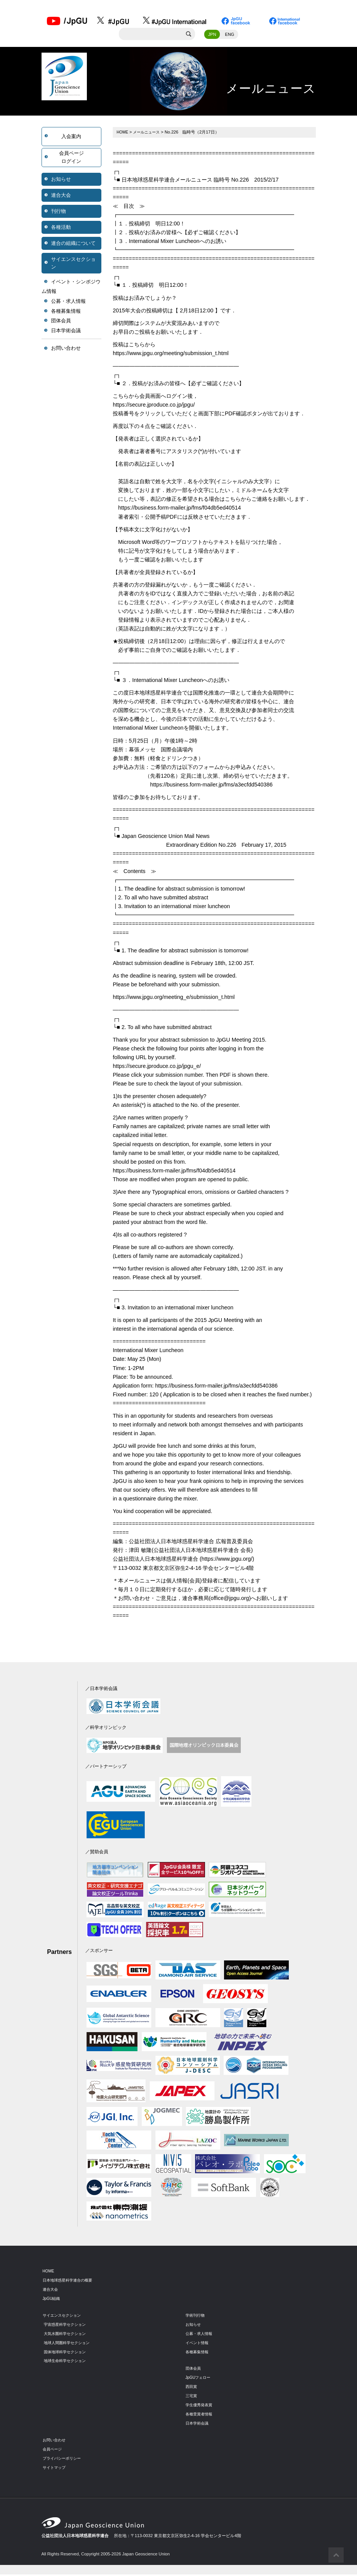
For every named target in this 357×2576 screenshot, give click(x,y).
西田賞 (192, 2387)
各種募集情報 (66, 312)
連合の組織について (73, 244)
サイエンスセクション (73, 264)
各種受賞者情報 (200, 2415)
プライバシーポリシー (64, 2459)
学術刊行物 (196, 2316)
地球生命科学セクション (67, 2362)
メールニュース (148, 133)
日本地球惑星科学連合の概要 (70, 2281)
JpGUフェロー (199, 2379)
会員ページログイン (71, 158)
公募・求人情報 (68, 303)
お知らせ (61, 180)
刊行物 (58, 212)
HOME (123, 133)
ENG (229, 35)
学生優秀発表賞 (200, 2406)
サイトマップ (55, 2468)
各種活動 (61, 228)
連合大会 (61, 196)
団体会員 (61, 322)
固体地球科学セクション (67, 2353)
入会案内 (71, 137)
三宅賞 (192, 2396)
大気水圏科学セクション (67, 2334)
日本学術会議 (66, 331)
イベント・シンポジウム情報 (71, 288)
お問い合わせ (66, 349)
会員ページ (53, 2450)
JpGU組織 (52, 2299)
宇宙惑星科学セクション (67, 2325)
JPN (212, 35)
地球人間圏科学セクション (69, 2343)
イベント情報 (198, 2343)
